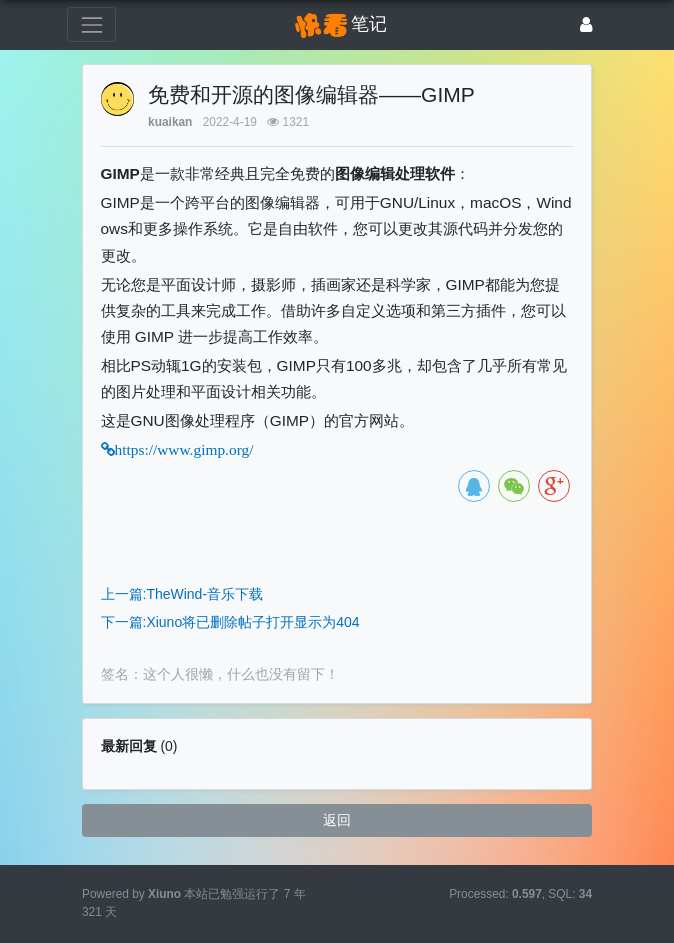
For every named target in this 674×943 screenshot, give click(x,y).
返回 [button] (337, 820)
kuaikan (170, 122)
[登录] (586, 24)
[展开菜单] (91, 24)
